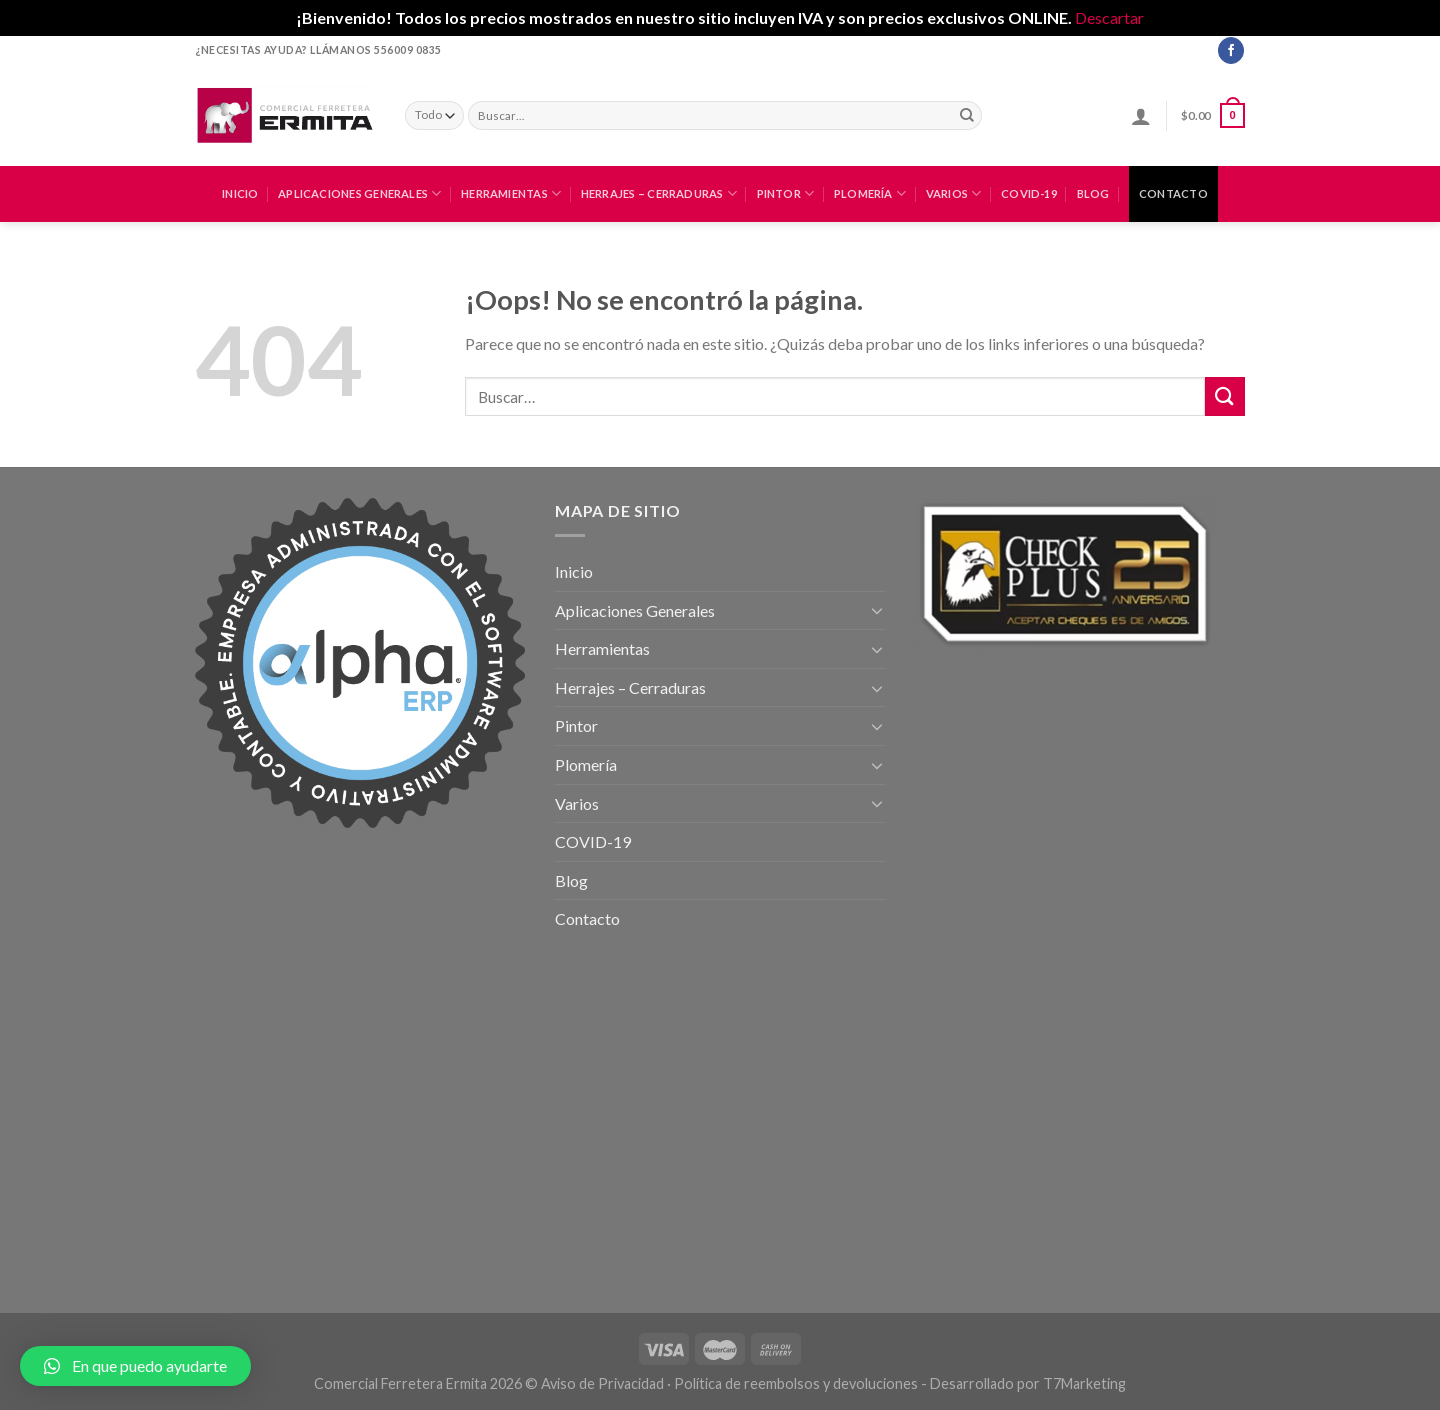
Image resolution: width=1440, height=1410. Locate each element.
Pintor (786, 193)
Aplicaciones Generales (359, 193)
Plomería (870, 193)
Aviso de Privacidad (602, 1383)
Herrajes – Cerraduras (659, 193)
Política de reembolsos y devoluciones (796, 1383)
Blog (1093, 193)
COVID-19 (1029, 193)
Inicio (240, 193)
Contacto (1173, 193)
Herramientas (511, 193)
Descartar (1109, 17)
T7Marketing (1084, 1383)
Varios (954, 193)
